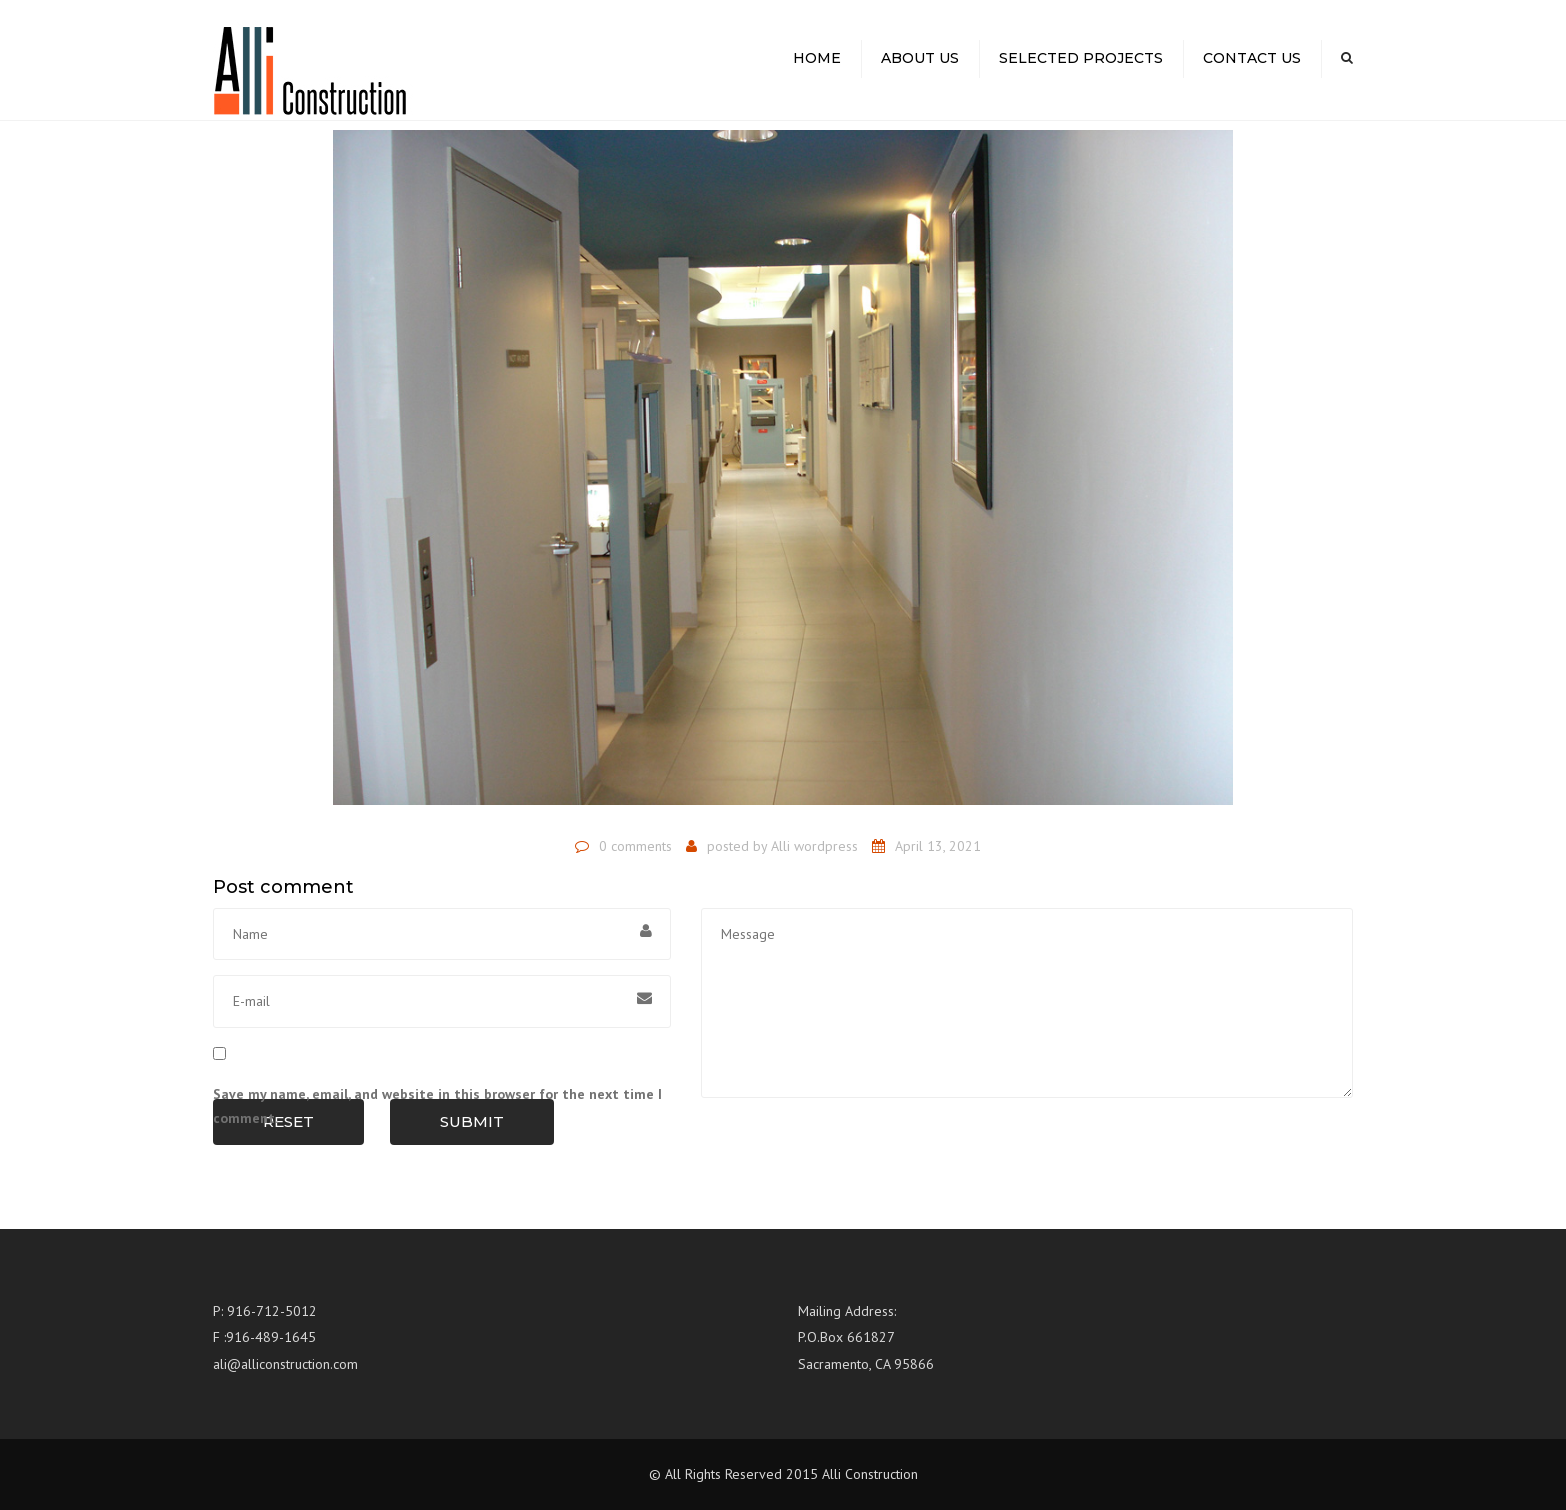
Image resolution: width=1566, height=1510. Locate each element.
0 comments (635, 846)
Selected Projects (1081, 58)
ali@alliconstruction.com (285, 1364)
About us (920, 58)
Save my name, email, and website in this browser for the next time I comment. (437, 1106)
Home (817, 58)
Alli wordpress (814, 846)
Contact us (1252, 58)
